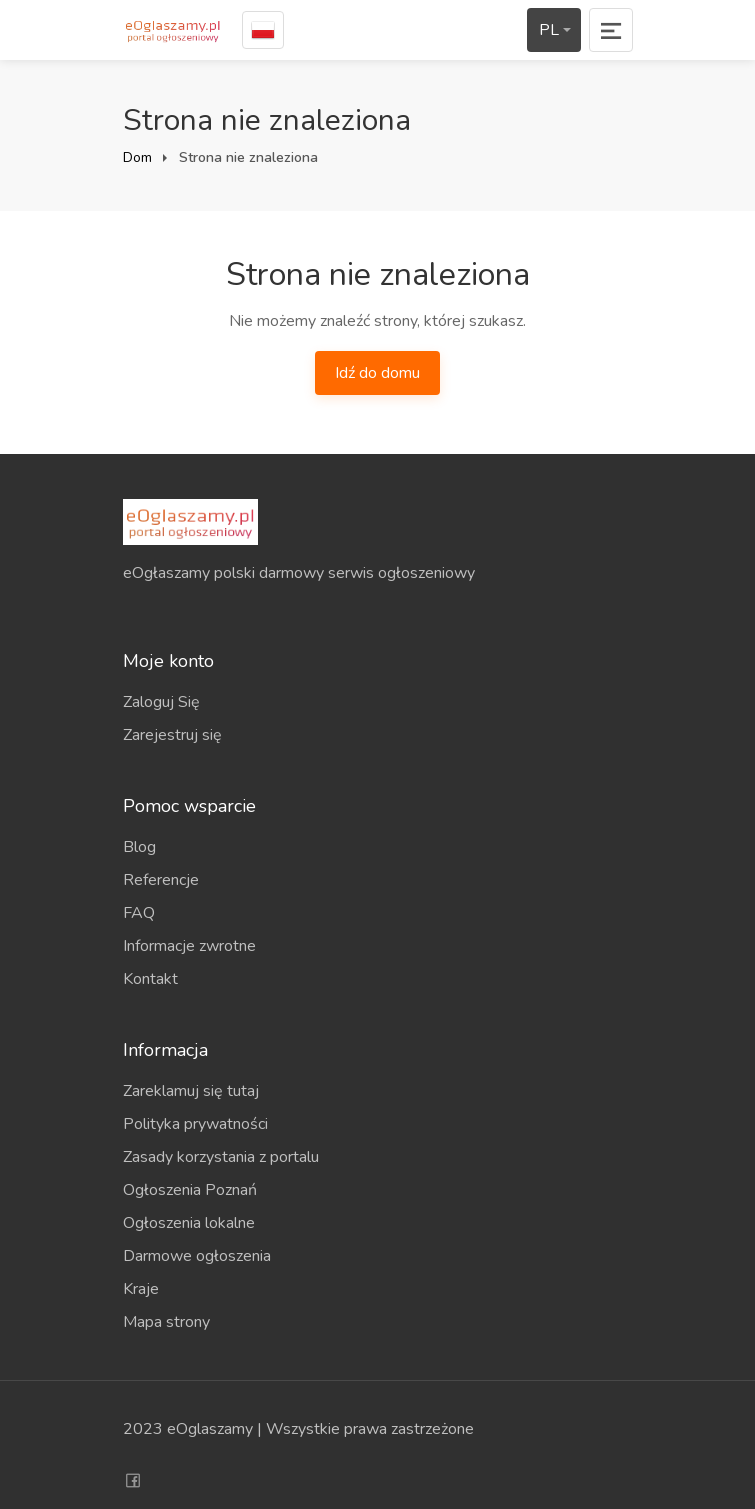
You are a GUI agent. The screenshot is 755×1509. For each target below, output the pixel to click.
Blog (139, 847)
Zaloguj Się (161, 702)
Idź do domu (377, 373)
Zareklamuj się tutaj (191, 1091)
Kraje (141, 1289)
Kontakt (150, 979)
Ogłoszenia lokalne (189, 1223)
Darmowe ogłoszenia (197, 1256)
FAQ (139, 913)
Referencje (161, 880)
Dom (137, 157)
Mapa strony (166, 1322)
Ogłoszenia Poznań (190, 1190)
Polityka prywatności (195, 1124)
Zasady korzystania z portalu (221, 1157)
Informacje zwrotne (189, 946)
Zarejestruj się (172, 735)
